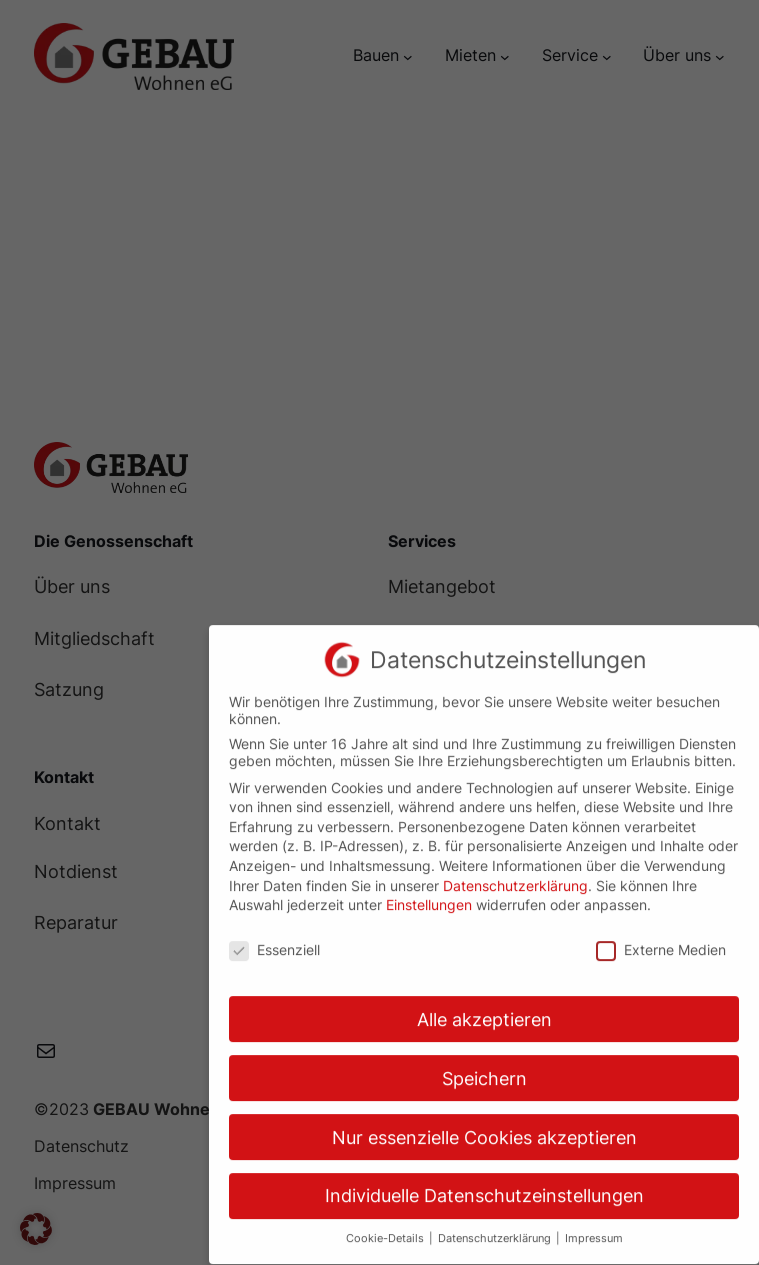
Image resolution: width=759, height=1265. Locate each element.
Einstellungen (429, 892)
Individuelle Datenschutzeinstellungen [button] (484, 1184)
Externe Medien (661, 937)
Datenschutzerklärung (515, 873)
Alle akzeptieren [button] (484, 1007)
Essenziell (274, 937)
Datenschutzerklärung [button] (496, 1226)
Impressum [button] (594, 1226)
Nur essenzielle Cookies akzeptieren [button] (484, 1125)
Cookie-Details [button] (386, 1226)
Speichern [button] (484, 1066)
